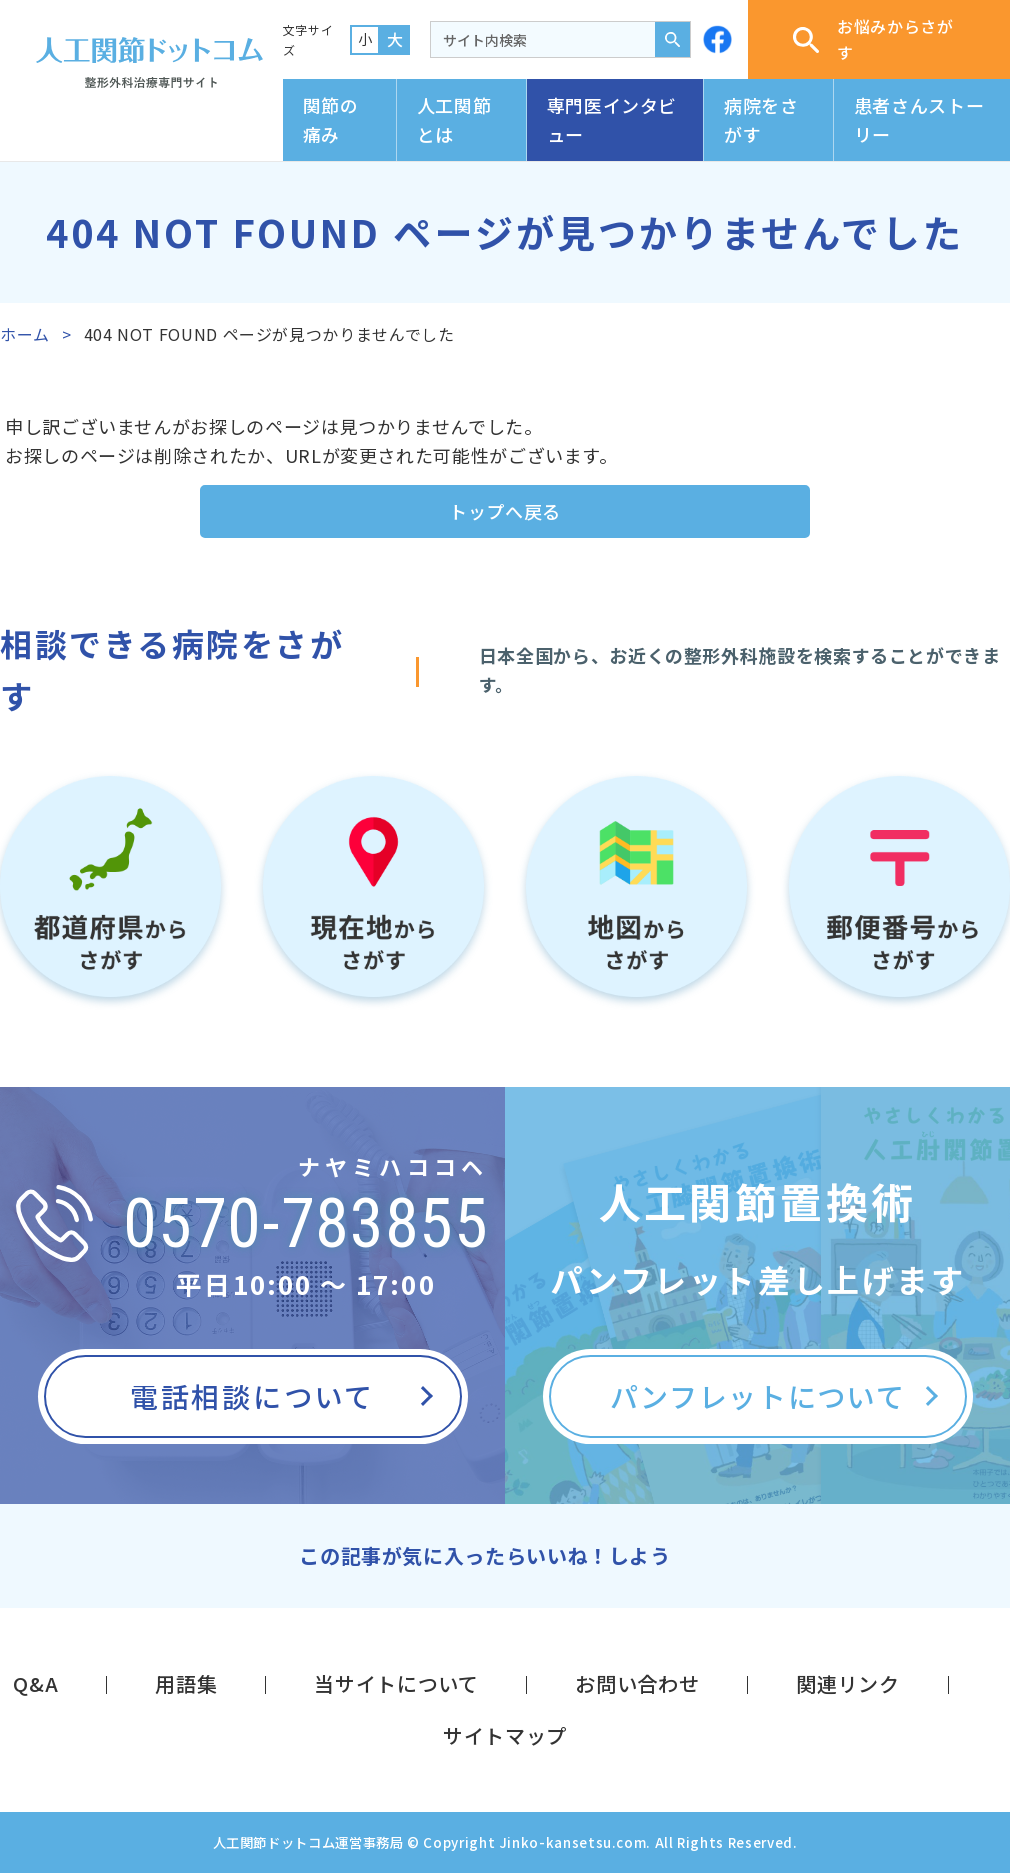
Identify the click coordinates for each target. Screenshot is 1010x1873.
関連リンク (847, 1683)
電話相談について (252, 1396)
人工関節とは (454, 119)
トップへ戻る (505, 511)
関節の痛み (331, 119)
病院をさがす (761, 119)
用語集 (186, 1683)
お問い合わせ (637, 1683)
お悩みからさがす (873, 39)
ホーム (25, 334)
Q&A (35, 1683)
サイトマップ (505, 1735)
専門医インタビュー (612, 119)
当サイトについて (396, 1683)
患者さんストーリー (919, 119)
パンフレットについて (758, 1396)
